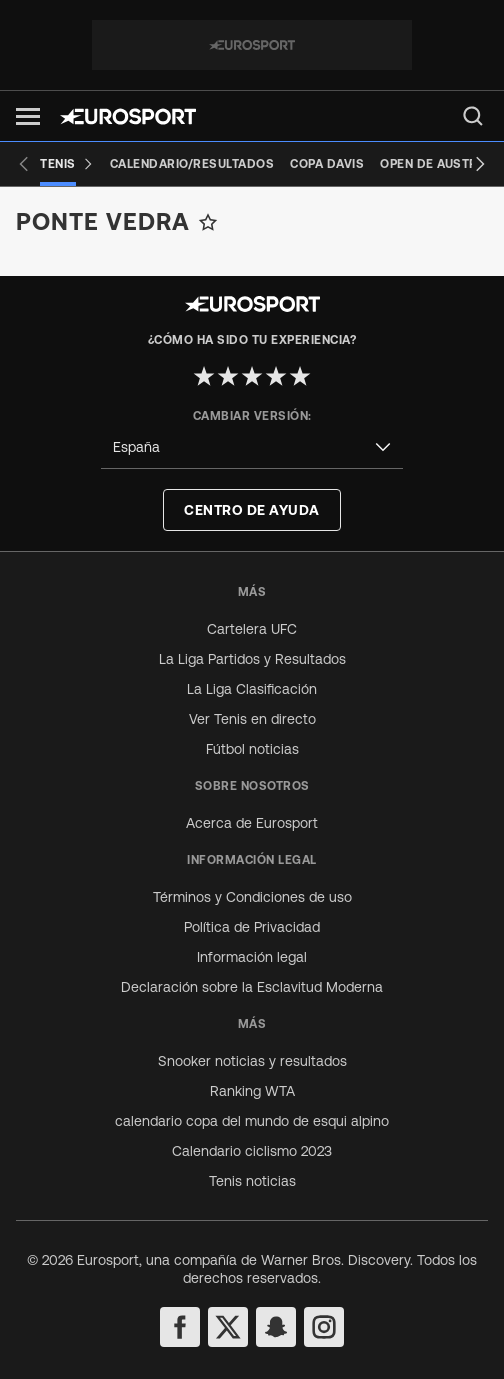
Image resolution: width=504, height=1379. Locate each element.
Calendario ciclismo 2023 (252, 1151)
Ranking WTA (252, 1091)
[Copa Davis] (327, 164)
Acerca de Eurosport (252, 823)
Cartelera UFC (252, 629)
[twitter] (228, 1327)
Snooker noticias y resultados (252, 1061)
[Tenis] (67, 164)
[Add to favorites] (208, 222)
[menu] (473, 116)
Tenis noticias (252, 1181)
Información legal (252, 957)
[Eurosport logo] (128, 116)
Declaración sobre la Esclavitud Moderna (252, 987)
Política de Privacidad (252, 927)
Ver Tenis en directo (252, 719)
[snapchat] (276, 1327)
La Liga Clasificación (252, 689)
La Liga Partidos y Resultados (252, 659)
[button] (28, 116)
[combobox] (252, 447)
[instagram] (324, 1327)
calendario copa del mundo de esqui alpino (252, 1121)
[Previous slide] (24, 164)
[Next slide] (480, 164)
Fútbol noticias (252, 749)
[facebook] (180, 1327)
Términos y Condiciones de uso (252, 897)
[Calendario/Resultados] (192, 164)
